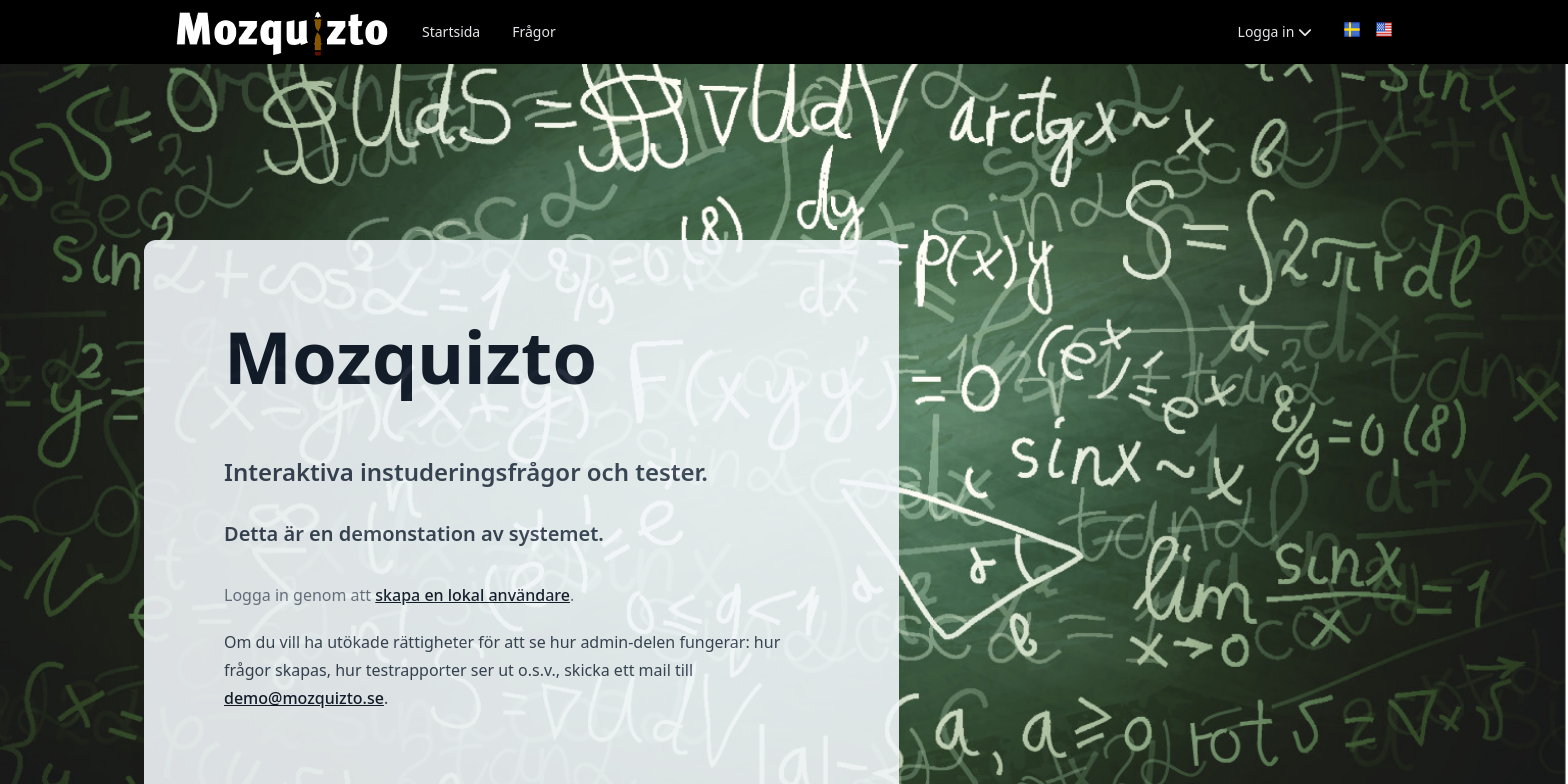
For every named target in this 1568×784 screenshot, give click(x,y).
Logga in (1275, 31)
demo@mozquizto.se (304, 698)
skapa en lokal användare (472, 595)
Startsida (451, 31)
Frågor (533, 31)
